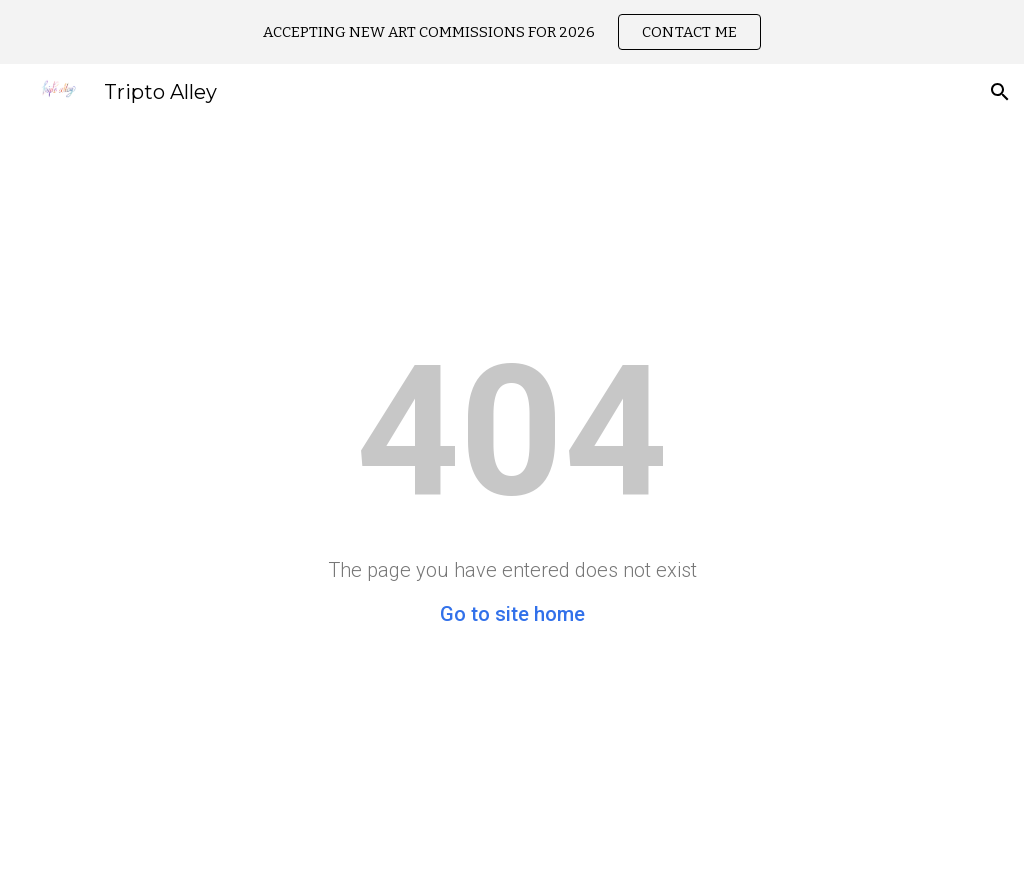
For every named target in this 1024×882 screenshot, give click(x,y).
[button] (1000, 92)
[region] (512, 32)
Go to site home (512, 614)
